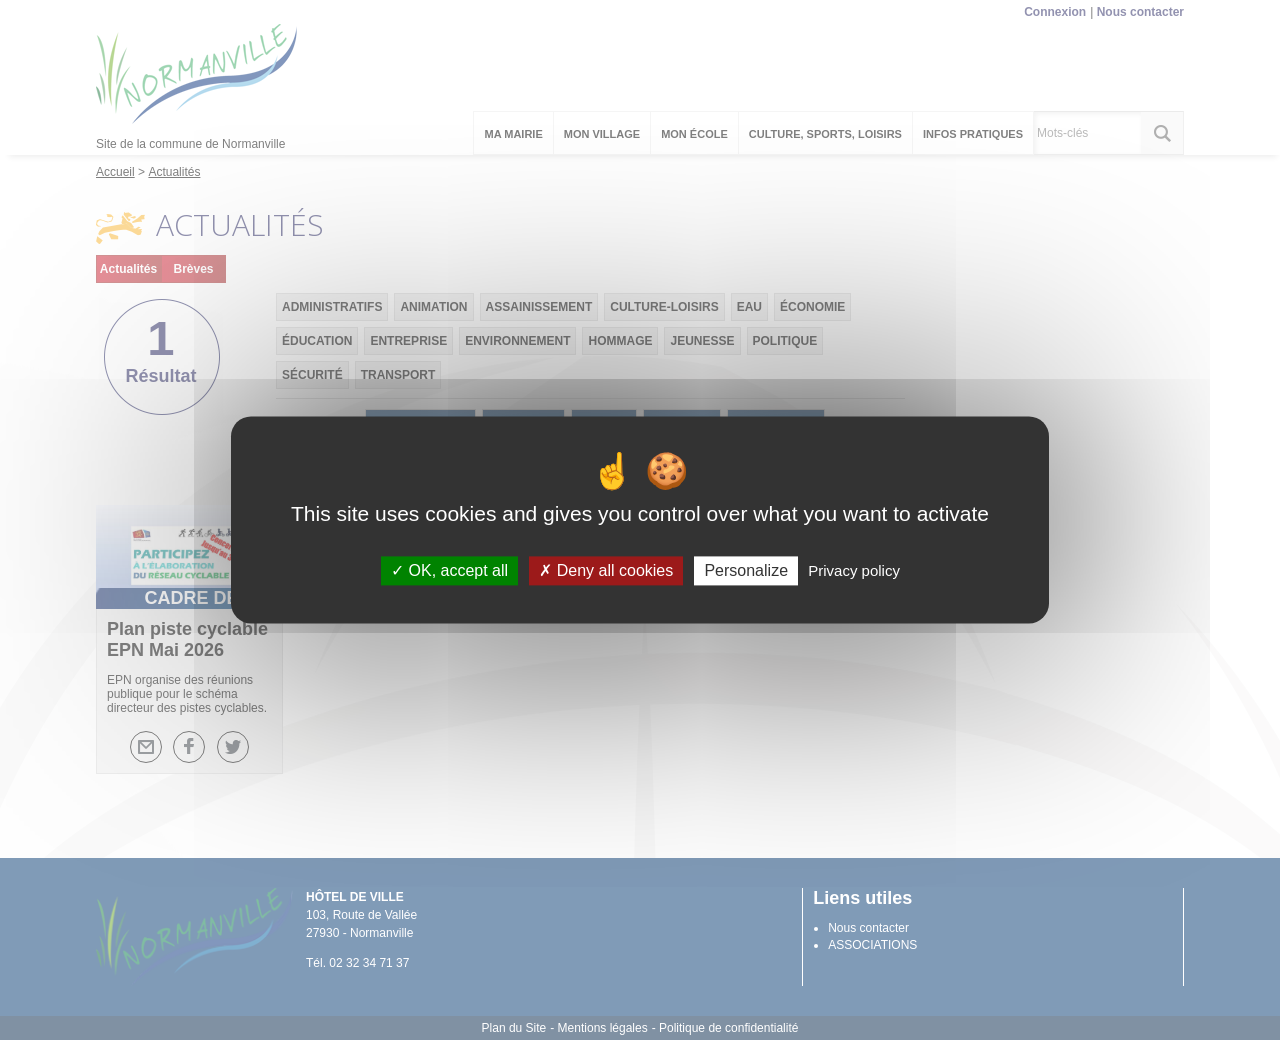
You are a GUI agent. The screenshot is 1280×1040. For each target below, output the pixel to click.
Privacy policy (854, 570)
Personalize (746, 570)
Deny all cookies (606, 570)
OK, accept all (449, 570)
